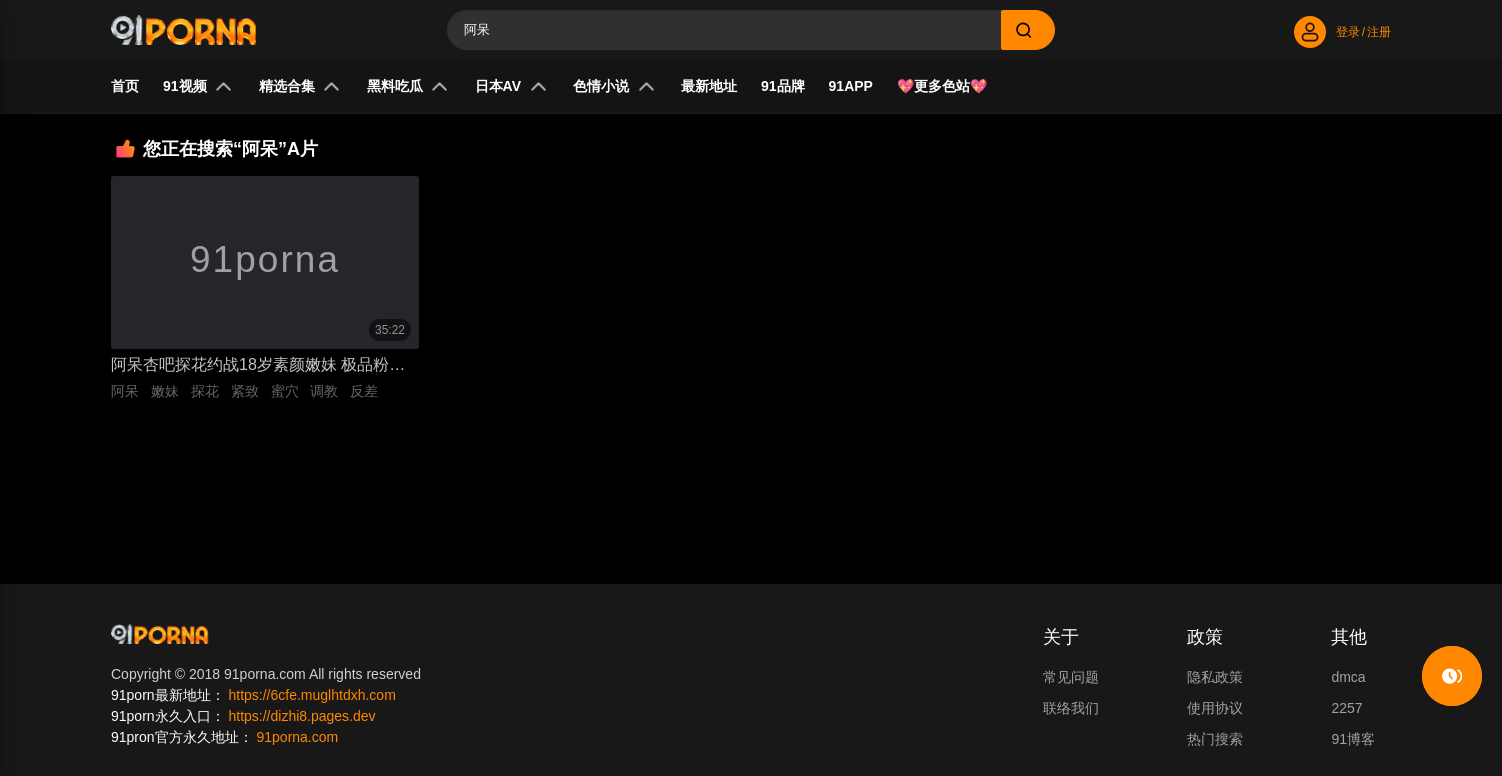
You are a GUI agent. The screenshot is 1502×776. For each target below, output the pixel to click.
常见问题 (1071, 677)
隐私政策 (1215, 677)
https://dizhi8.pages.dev (301, 716)
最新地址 (709, 86)
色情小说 (614, 86)
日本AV (511, 86)
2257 (1346, 708)
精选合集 (300, 86)
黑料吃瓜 (408, 86)
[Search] (724, 30)
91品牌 (783, 86)
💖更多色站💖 (942, 86)
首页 (125, 86)
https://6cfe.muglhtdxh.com (311, 695)
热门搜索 (1215, 739)
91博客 (1353, 739)
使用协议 (1215, 708)
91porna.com (297, 737)
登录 (1348, 32)
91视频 (198, 86)
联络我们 (1071, 708)
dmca (1348, 677)
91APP (851, 86)
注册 (1379, 32)
